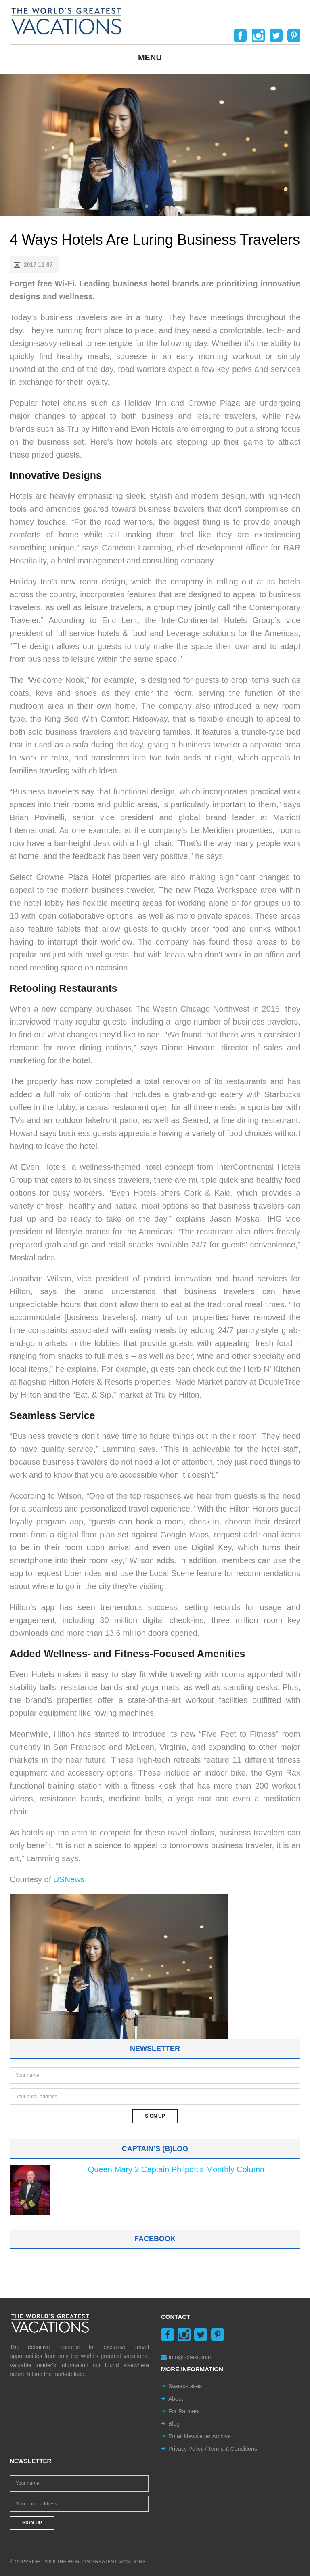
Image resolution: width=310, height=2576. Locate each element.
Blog (174, 2424)
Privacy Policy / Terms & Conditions (212, 2449)
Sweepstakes (185, 2386)
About (175, 2398)
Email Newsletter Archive (199, 2436)
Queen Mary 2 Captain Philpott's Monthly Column (176, 2169)
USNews (69, 1879)
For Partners (184, 2411)
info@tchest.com (186, 2357)
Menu (150, 57)
